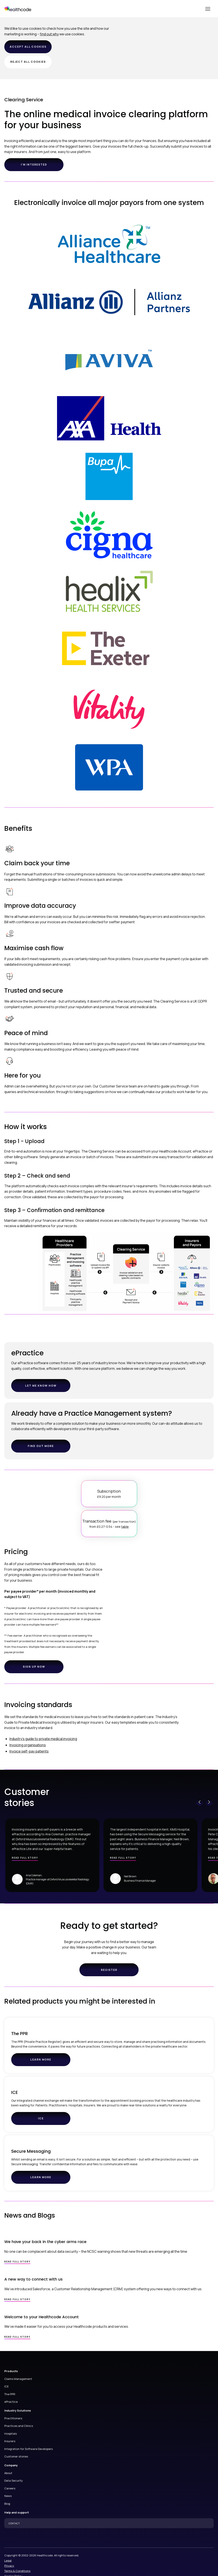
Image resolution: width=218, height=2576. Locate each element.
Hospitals (10, 2433)
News (8, 2496)
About (8, 2473)
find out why (49, 34)
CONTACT (14, 2523)
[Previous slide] (199, 1802)
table (125, 1527)
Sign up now (34, 1666)
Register (109, 1970)
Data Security (13, 2480)
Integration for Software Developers (28, 2449)
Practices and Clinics (18, 2426)
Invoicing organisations (27, 1745)
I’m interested (34, 164)
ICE (6, 2386)
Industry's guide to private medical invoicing (43, 1738)
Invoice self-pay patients (29, 1751)
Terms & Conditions (17, 2571)
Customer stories (16, 2456)
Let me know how (41, 1385)
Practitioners (13, 2418)
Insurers (9, 2441)
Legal (8, 2560)
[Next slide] (209, 1802)
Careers (9, 2488)
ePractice (11, 2402)
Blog (7, 2504)
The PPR (9, 2394)
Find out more (41, 1446)
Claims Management (18, 2379)
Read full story (25, 1857)
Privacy (9, 2566)
